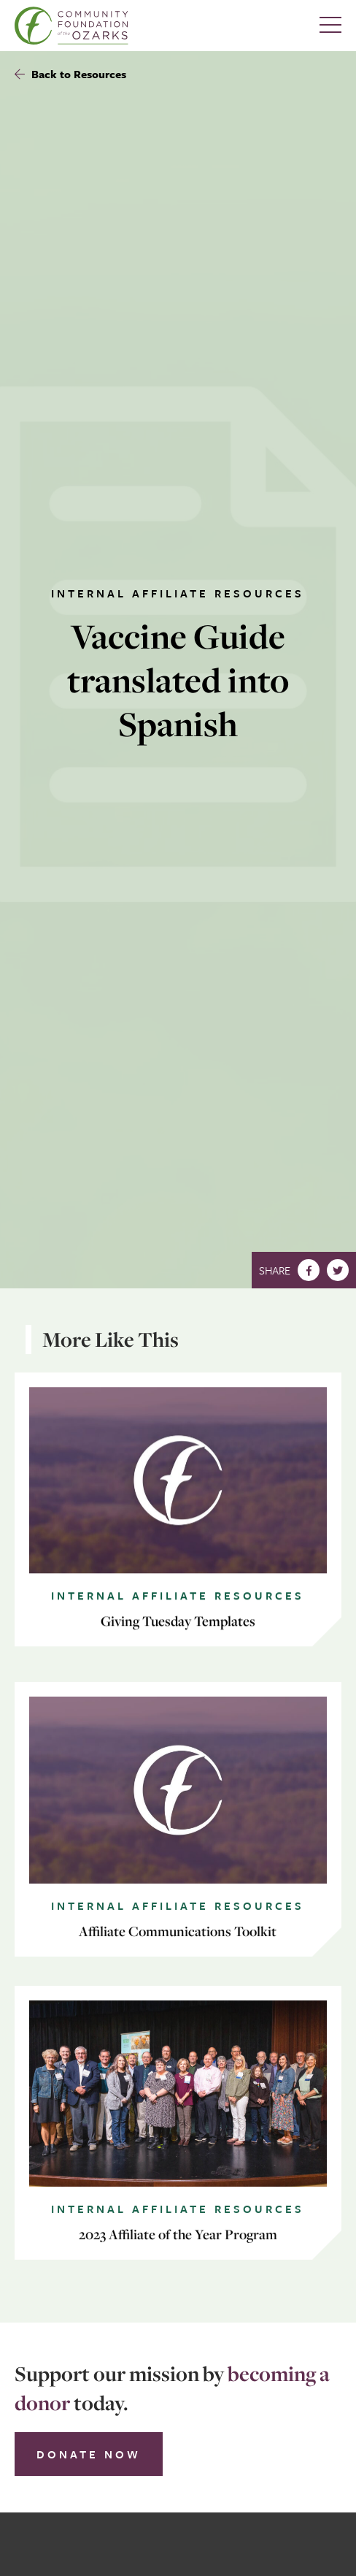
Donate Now (88, 2454)
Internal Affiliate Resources (177, 593)
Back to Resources (70, 74)
